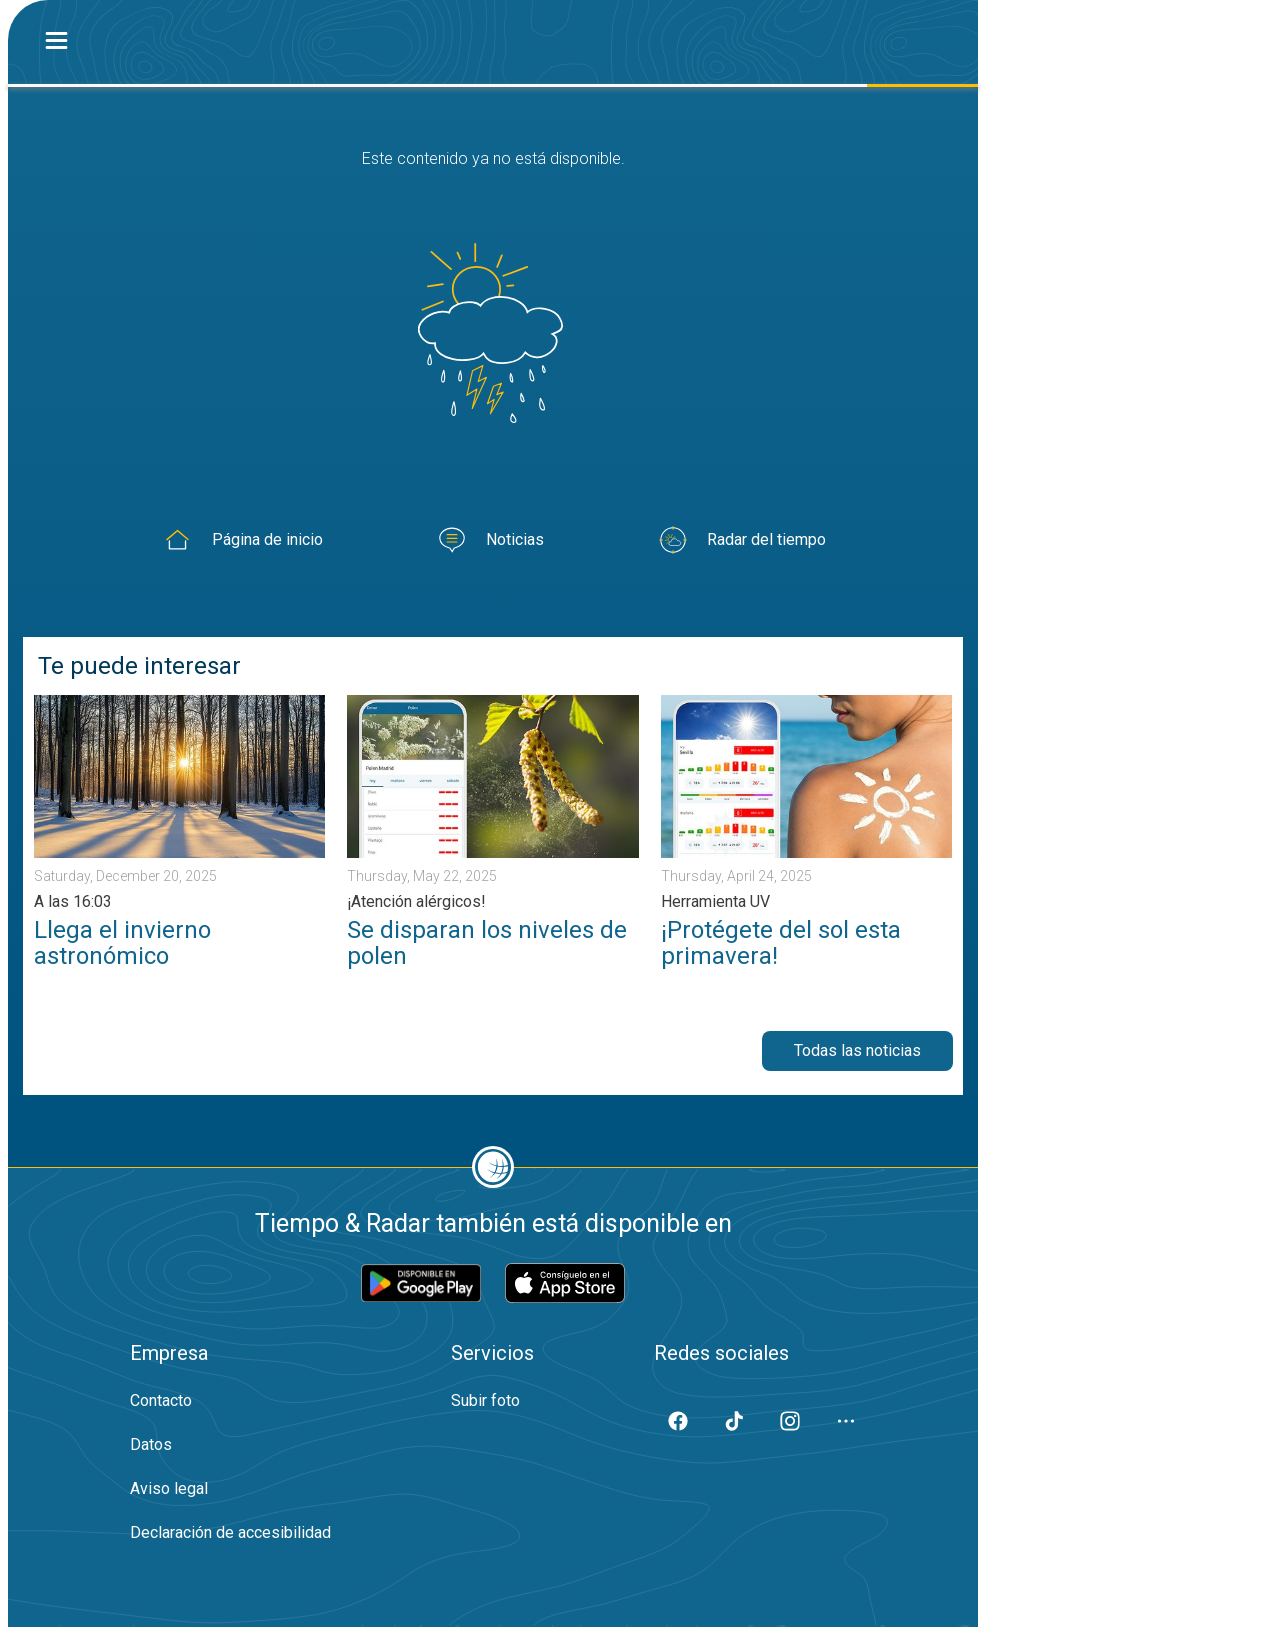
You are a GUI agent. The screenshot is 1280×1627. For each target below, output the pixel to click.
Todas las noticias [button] (857, 1050)
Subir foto (485, 1400)
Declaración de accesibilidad (230, 1532)
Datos (151, 1444)
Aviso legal (169, 1488)
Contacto (161, 1400)
